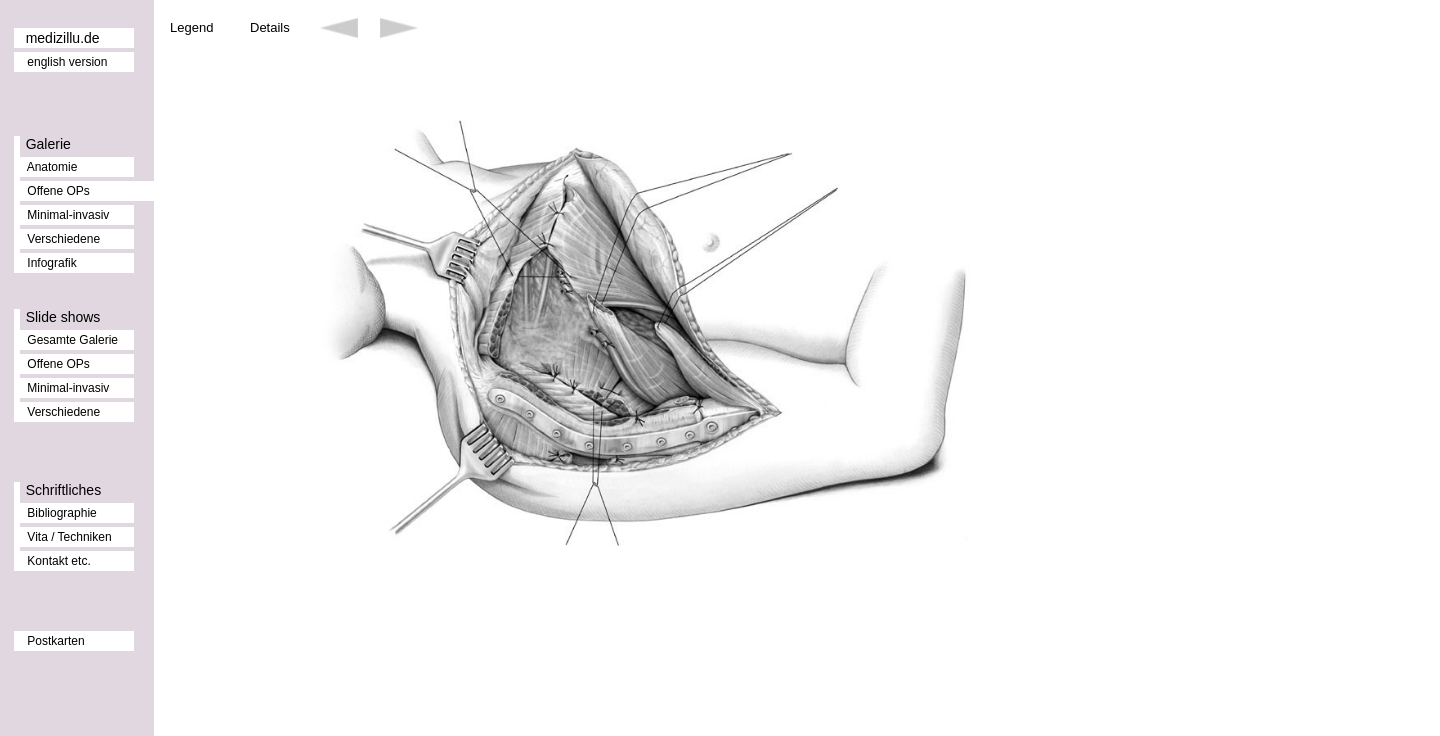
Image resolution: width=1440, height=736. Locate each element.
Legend (191, 27)
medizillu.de (63, 38)
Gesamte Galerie (72, 340)
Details (270, 27)
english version (67, 62)
